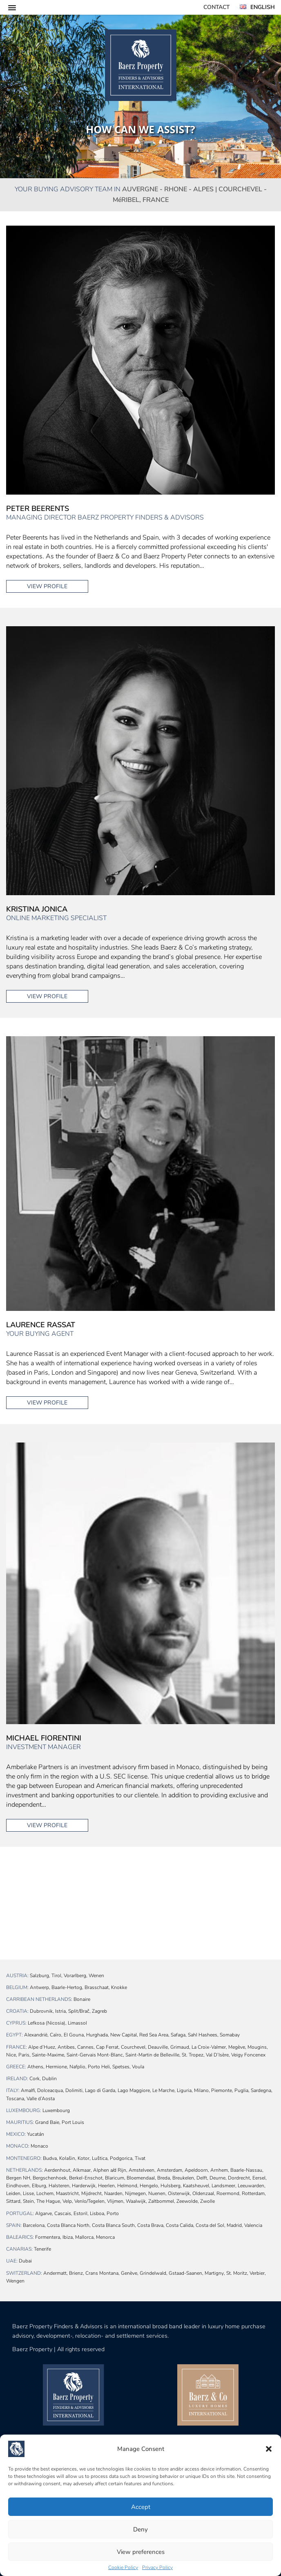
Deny (140, 2529)
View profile (47, 586)
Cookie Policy (123, 2567)
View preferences (141, 2552)
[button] (269, 2449)
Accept (140, 2507)
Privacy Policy (157, 2567)
